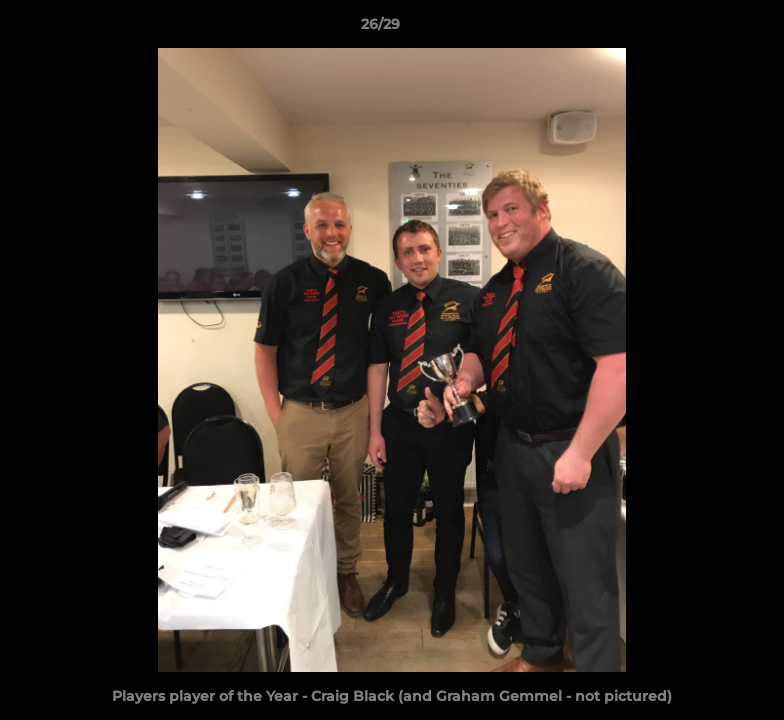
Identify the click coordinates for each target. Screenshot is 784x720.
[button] (700, 29)
